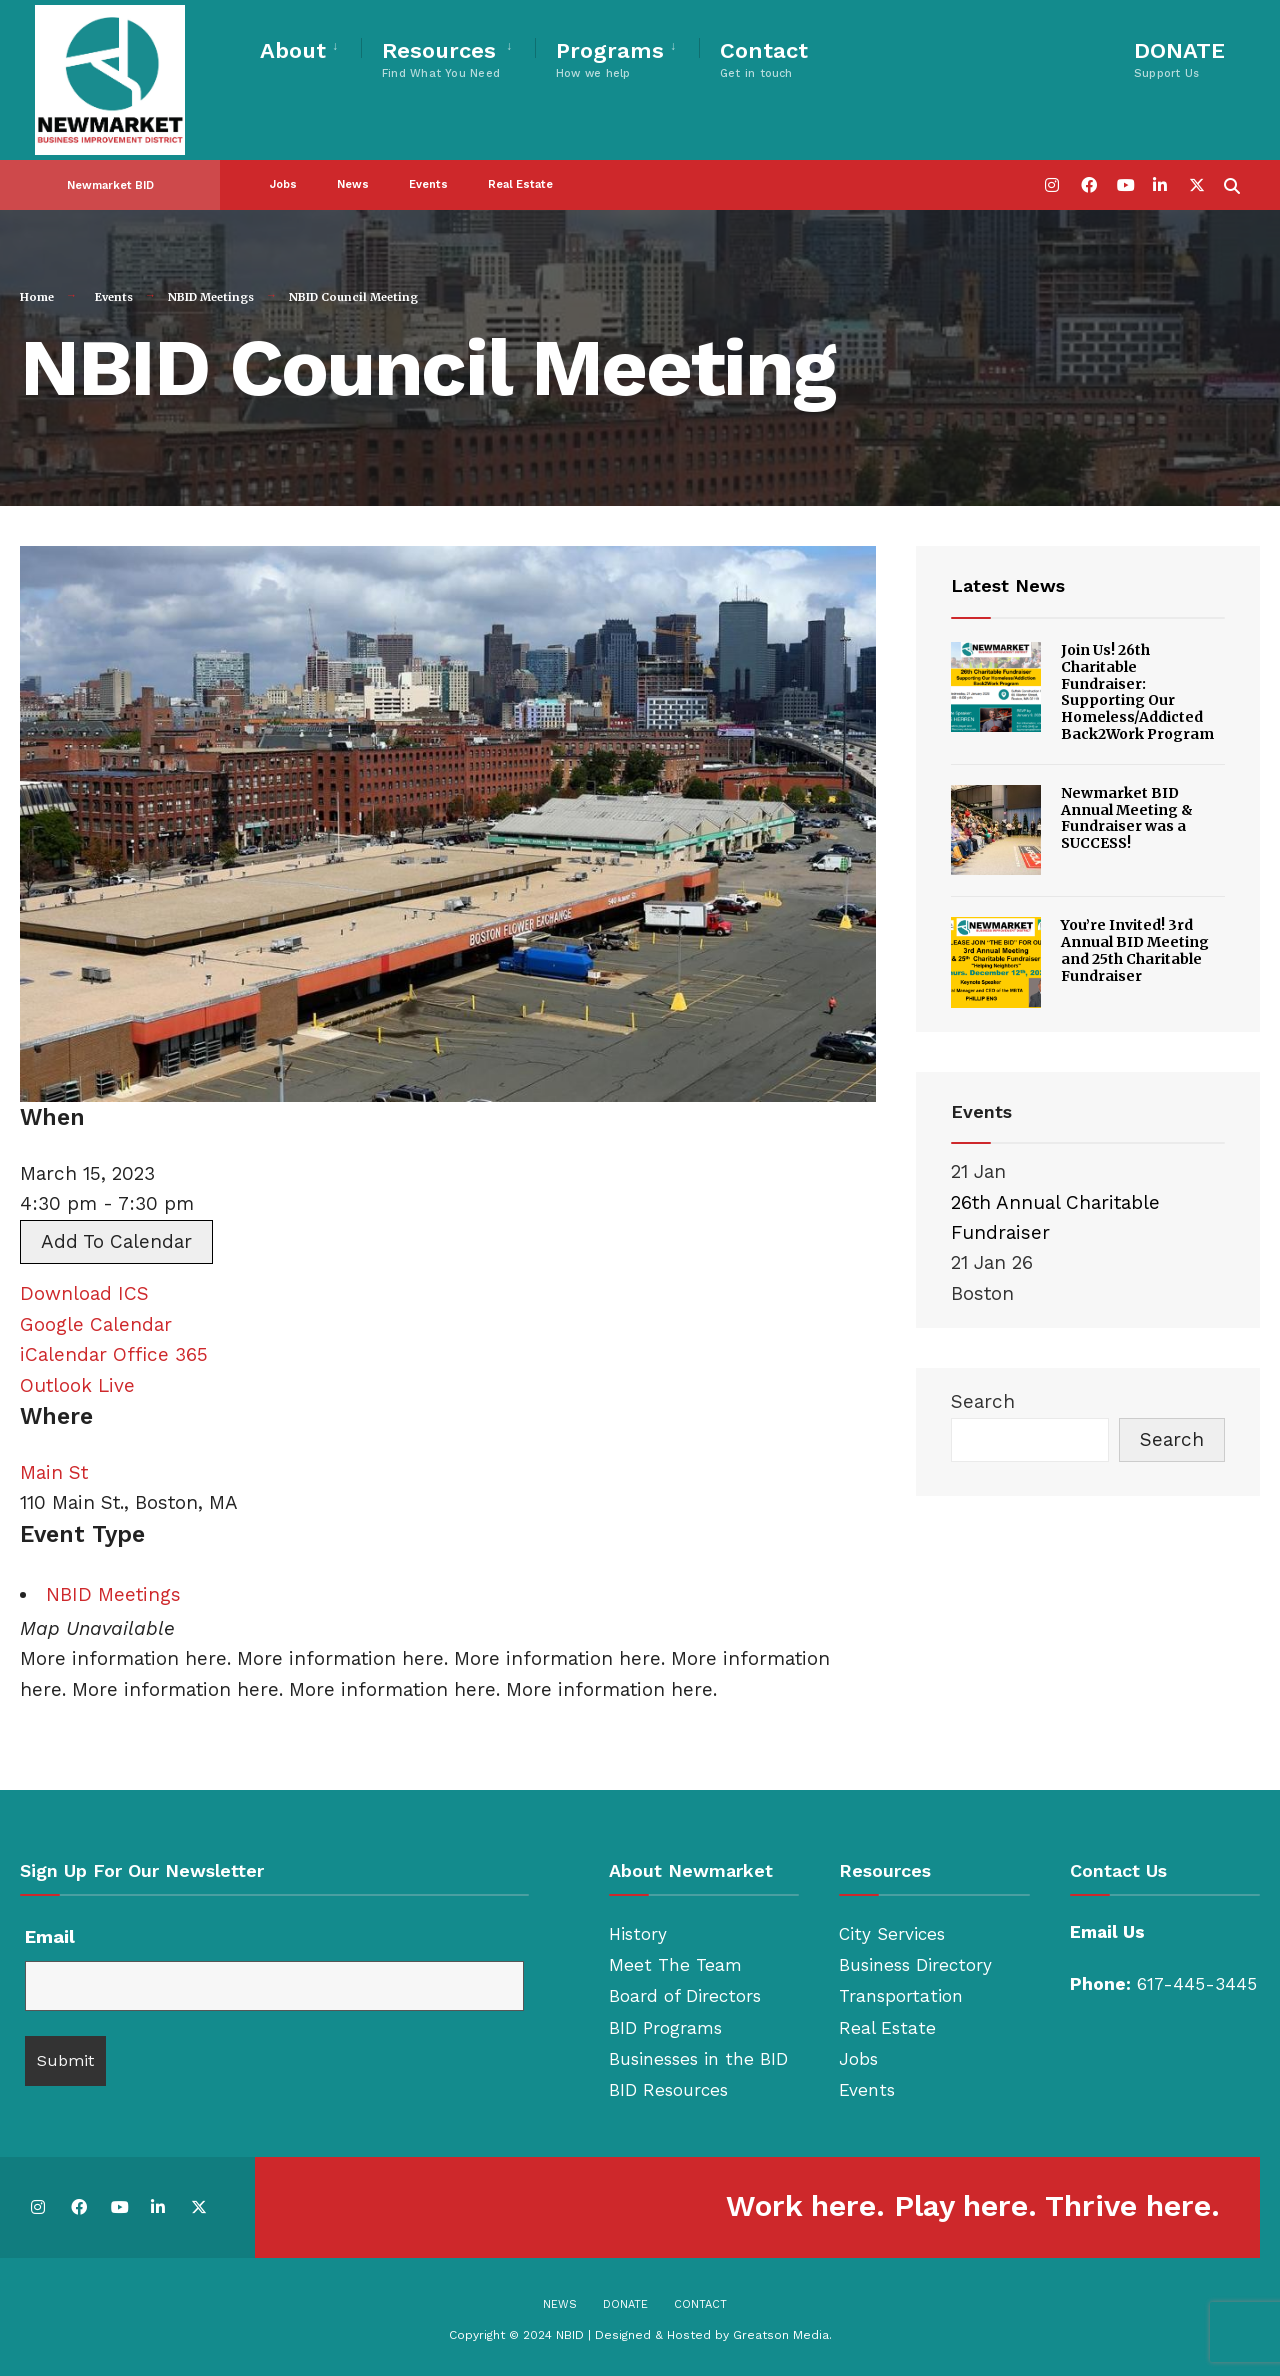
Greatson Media (781, 2335)
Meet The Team (675, 1965)
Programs (610, 59)
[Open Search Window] (1232, 183)
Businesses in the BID (698, 2059)
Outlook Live (77, 1385)
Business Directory (915, 1965)
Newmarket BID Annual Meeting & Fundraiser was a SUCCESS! (1127, 818)
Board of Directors (685, 1996)
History (638, 1934)
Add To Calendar (116, 1241)
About (293, 50)
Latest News (1008, 585)
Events (428, 184)
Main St (54, 1472)
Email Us (1107, 1932)
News (353, 184)
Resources (441, 59)
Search (983, 1401)
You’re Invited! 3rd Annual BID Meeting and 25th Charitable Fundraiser (1135, 950)
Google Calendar (96, 1324)
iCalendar (63, 1354)
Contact (764, 59)
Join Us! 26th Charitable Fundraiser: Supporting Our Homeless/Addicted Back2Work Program (1137, 692)
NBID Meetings (211, 297)
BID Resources (668, 2090)
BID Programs (665, 2028)
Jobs (283, 184)
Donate (625, 2304)
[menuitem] (310, 47)
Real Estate (520, 184)
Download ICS (84, 1293)
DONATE (1179, 59)
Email (50, 1936)
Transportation (901, 1996)
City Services (892, 1934)
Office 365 (160, 1354)
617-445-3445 (1197, 1984)
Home (37, 297)
